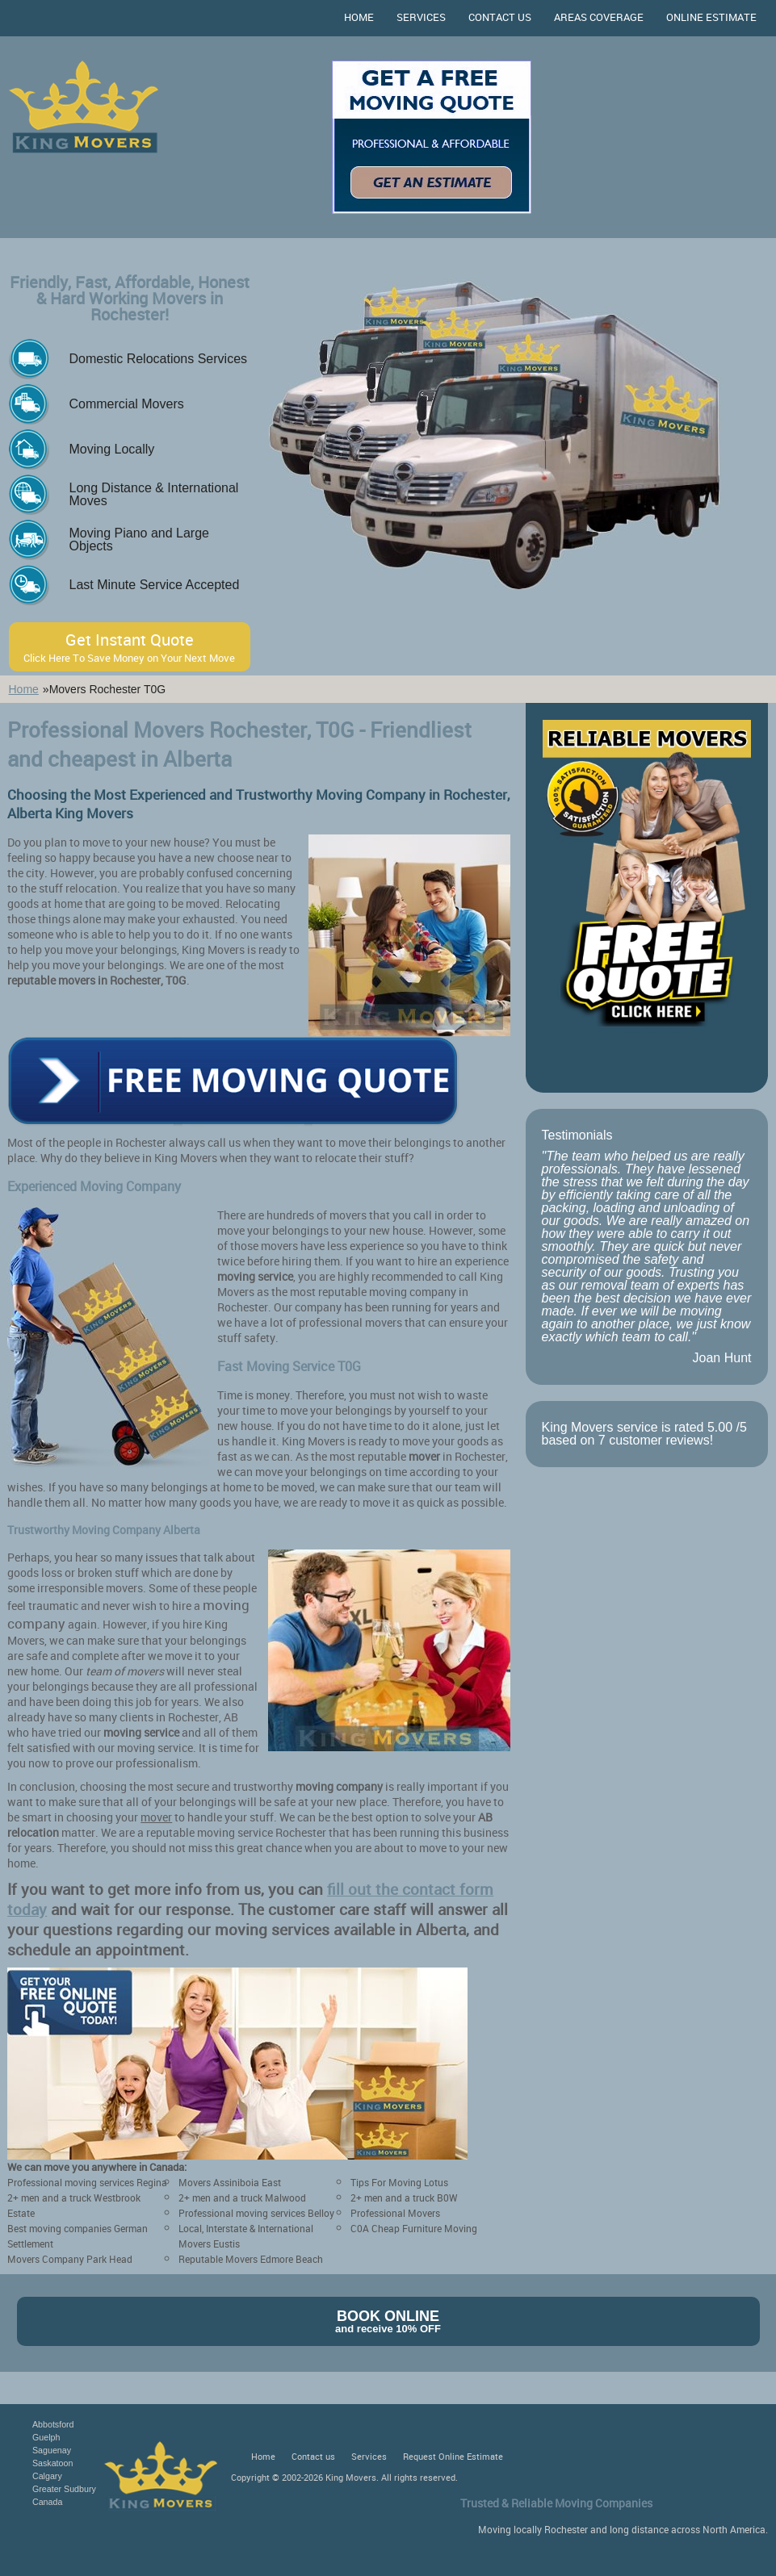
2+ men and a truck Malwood (242, 2197)
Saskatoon (52, 2463)
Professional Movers (395, 2212)
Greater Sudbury (64, 2489)
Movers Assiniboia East (229, 2182)
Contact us (499, 17)
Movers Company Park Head (69, 2258)
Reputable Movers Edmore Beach (250, 2258)
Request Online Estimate (453, 2456)
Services (421, 17)
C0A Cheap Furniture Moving (413, 2228)
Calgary (47, 2476)
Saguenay (51, 2450)
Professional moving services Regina (87, 2182)
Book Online (388, 2321)
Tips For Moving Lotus (399, 2182)
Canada (47, 2502)
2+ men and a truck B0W (404, 2197)
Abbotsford (53, 2424)
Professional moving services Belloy (256, 2212)
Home (359, 17)
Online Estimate (711, 17)
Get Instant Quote (130, 647)
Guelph (46, 2437)
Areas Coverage (599, 17)
